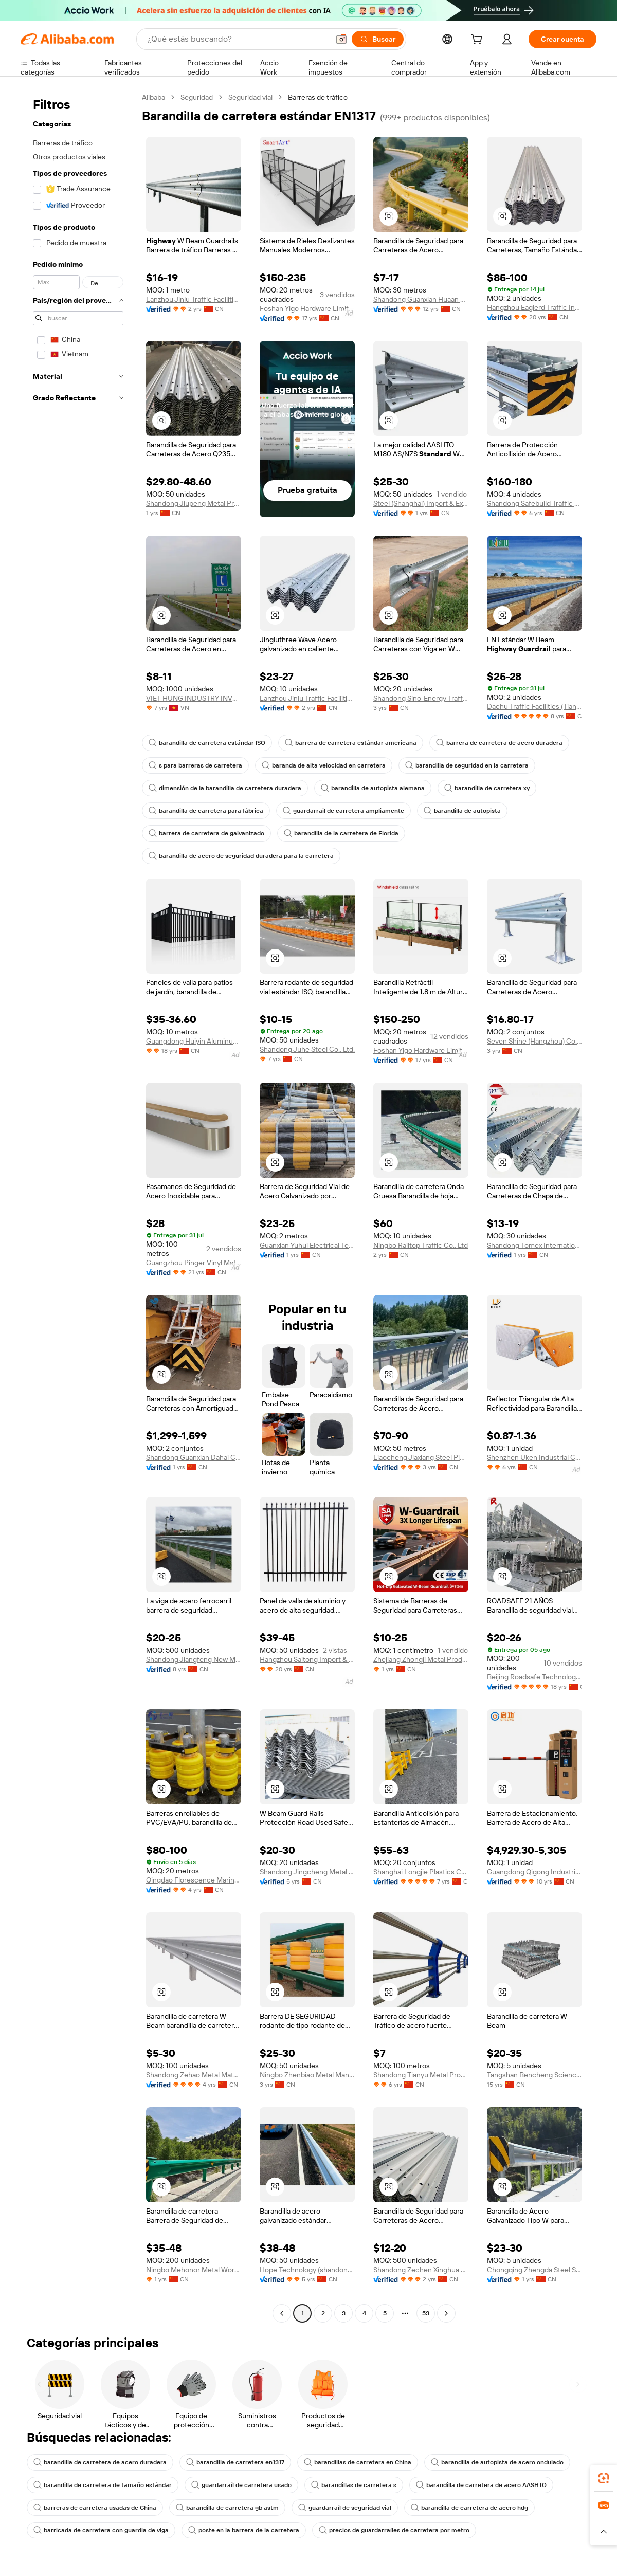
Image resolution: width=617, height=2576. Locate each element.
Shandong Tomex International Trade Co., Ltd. (534, 1245)
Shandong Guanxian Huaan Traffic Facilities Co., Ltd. (420, 299)
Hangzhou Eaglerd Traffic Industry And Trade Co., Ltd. (534, 307)
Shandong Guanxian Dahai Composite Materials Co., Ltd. (193, 1457)
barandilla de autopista (462, 811)
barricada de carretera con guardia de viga (101, 2530)
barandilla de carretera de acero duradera (100, 2462)
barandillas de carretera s (353, 2485)
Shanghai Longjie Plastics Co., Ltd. (420, 1872)
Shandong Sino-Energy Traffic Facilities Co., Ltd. (420, 698)
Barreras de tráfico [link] (318, 97)
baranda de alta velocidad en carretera (324, 765)
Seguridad (196, 97)
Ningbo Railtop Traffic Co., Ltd (420, 1245)
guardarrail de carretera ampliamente (343, 811)
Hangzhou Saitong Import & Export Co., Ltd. (307, 1659)
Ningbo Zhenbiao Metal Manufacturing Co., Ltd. (307, 2075)
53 (425, 2313)
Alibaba (153, 97)
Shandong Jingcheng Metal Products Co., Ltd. (307, 1872)
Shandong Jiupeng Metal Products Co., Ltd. (193, 503)
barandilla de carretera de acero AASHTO (481, 2485)
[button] (341, 39)
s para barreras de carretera (195, 765)
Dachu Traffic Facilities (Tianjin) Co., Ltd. (534, 706)
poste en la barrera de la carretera (243, 2530)
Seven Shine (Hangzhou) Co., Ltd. (534, 1041)
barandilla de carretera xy (487, 788)
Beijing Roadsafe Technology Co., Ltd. (534, 1677)
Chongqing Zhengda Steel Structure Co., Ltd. (534, 2270)
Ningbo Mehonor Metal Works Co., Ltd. (193, 2270)
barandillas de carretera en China (357, 2462)
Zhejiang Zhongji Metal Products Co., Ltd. (420, 1659)
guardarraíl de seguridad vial (344, 2508)
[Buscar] (378, 39)
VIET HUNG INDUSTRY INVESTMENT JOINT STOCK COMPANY (193, 698)
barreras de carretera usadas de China (94, 2508)
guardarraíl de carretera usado (241, 2485)
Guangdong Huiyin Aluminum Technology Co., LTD (193, 1041)
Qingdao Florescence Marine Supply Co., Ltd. (193, 1880)
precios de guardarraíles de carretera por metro (394, 2530)
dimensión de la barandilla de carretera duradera (225, 788)
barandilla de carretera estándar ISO (207, 743)
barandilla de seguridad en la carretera (467, 765)
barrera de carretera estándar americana (350, 743)
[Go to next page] (446, 2313)
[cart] (478, 40)
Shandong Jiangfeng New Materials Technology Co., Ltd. (193, 1659)
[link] (603, 2478)
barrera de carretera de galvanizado (206, 833)
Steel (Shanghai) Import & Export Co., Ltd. (420, 503)
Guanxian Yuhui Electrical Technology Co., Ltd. (307, 1245)
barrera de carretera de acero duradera (499, 743)
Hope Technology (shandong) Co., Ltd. (307, 2270)
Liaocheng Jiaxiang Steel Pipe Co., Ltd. (420, 1457)
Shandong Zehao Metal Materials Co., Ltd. (193, 2075)
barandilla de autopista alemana (373, 788)
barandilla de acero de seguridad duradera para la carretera (241, 856)
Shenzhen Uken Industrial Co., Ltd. (534, 1457)
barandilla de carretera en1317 (235, 2462)
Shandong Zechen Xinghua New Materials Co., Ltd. (420, 2270)
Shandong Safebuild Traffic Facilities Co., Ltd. (534, 503)
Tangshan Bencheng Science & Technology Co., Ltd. (534, 2075)
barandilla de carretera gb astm (227, 2508)
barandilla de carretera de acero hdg (469, 2508)
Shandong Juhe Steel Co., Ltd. (307, 1049)
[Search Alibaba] (237, 39)
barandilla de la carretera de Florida (341, 833)
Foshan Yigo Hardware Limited (307, 308)
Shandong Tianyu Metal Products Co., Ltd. (420, 2075)
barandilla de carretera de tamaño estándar (102, 2485)
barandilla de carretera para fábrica (206, 811)
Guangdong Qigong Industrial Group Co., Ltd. (534, 1872)
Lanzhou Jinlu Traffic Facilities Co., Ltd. (193, 299)
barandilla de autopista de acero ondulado (497, 2462)
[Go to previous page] (282, 2313)
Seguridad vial (250, 97)
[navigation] (78, 1206)
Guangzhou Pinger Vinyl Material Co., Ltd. (193, 1262)
